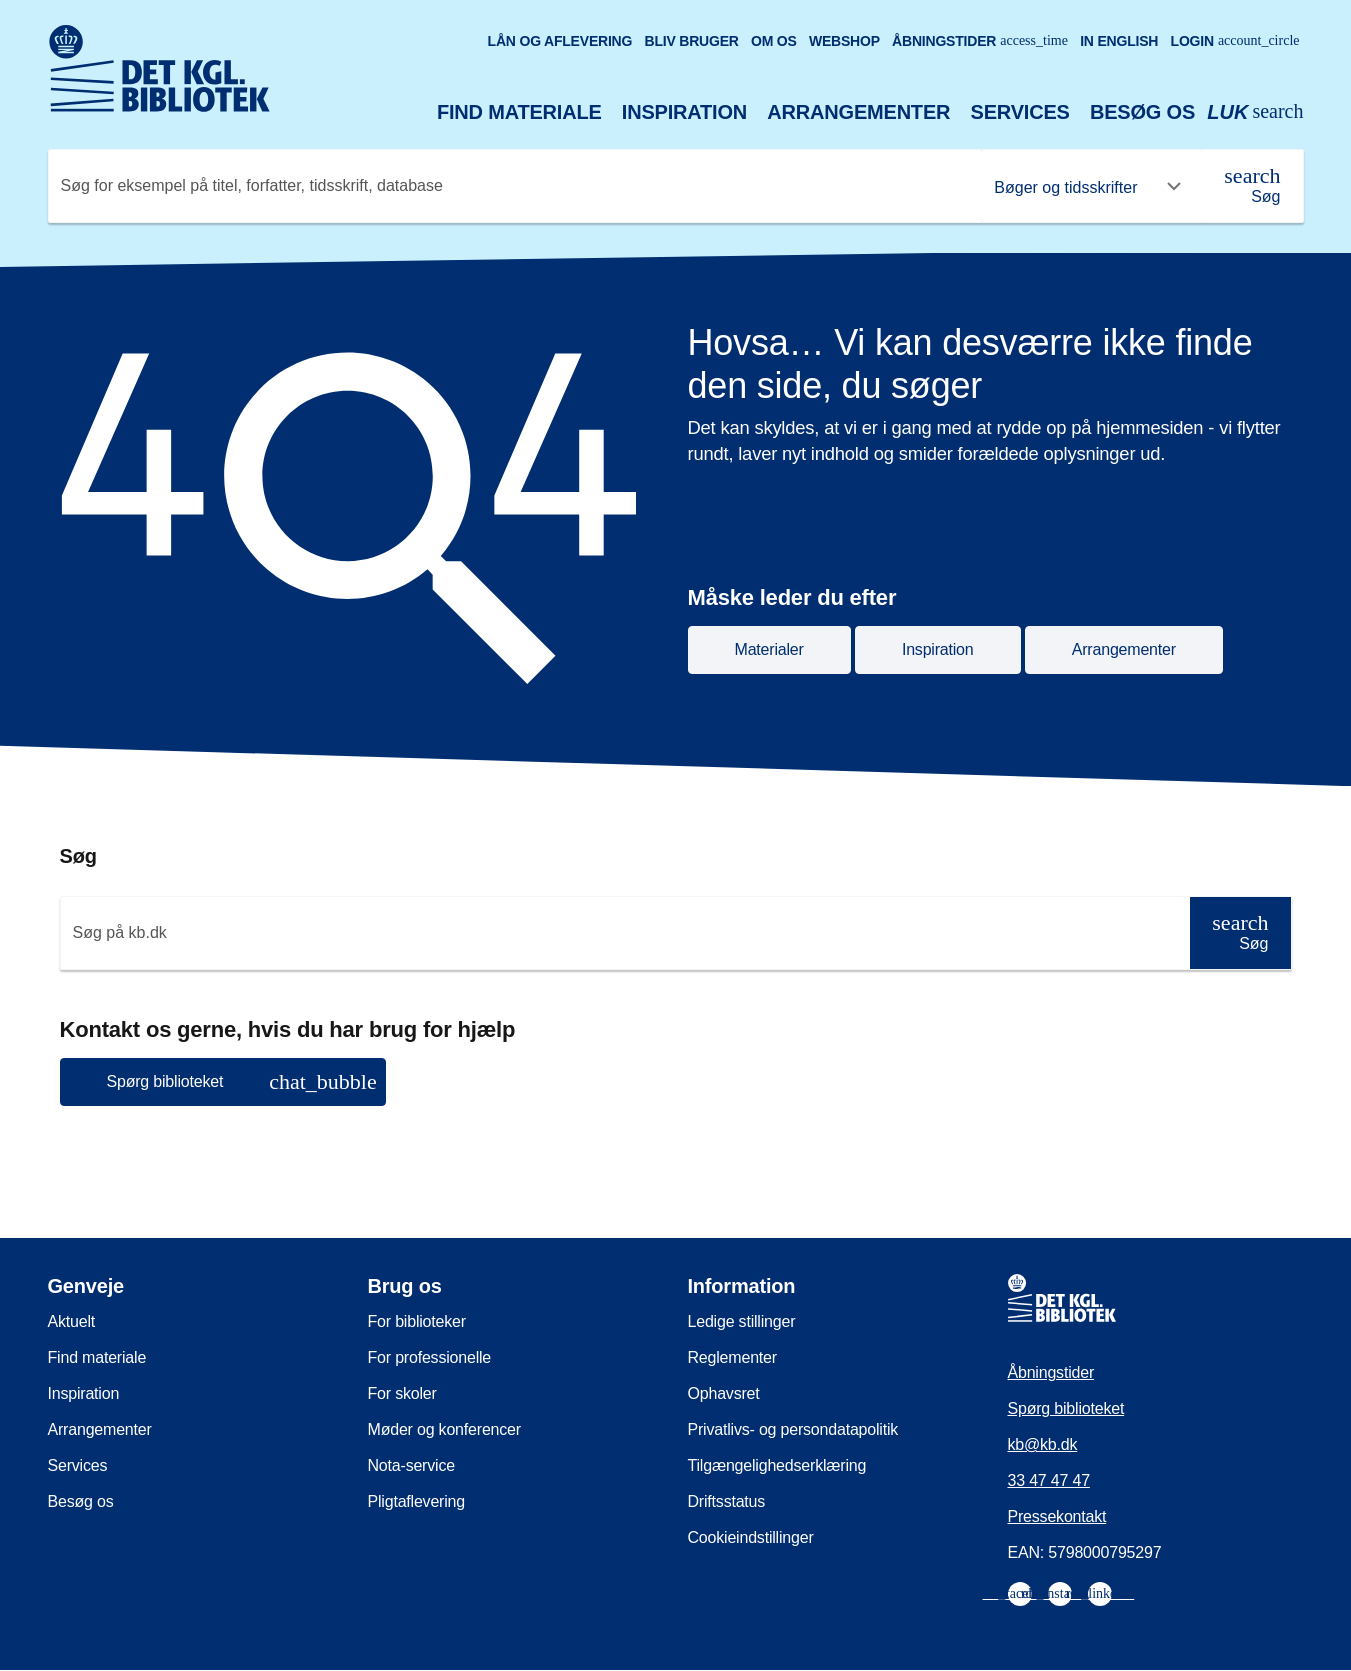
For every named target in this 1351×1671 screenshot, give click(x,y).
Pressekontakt (1057, 1516)
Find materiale (519, 112)
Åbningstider (980, 41)
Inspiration (684, 112)
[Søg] (1252, 186)
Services (1020, 112)
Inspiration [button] (938, 649)
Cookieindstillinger (751, 1537)
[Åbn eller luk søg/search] (1255, 112)
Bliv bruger (691, 41)
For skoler (402, 1393)
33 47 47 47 (1049, 1480)
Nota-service (411, 1465)
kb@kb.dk (1043, 1444)
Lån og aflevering (560, 41)
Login (1235, 41)
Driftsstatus (727, 1501)
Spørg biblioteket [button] (242, 1081)
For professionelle (430, 1357)
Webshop (844, 41)
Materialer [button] (769, 649)
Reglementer (732, 1357)
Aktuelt (72, 1321)
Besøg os (1142, 112)
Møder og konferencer (444, 1429)
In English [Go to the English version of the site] (1119, 41)
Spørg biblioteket (1066, 1408)
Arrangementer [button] (1124, 649)
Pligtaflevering (417, 1501)
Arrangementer (858, 112)
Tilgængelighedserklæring (777, 1465)
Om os (774, 41)
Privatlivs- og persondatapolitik (793, 1429)
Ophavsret (724, 1393)
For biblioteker (417, 1321)
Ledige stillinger (742, 1321)
